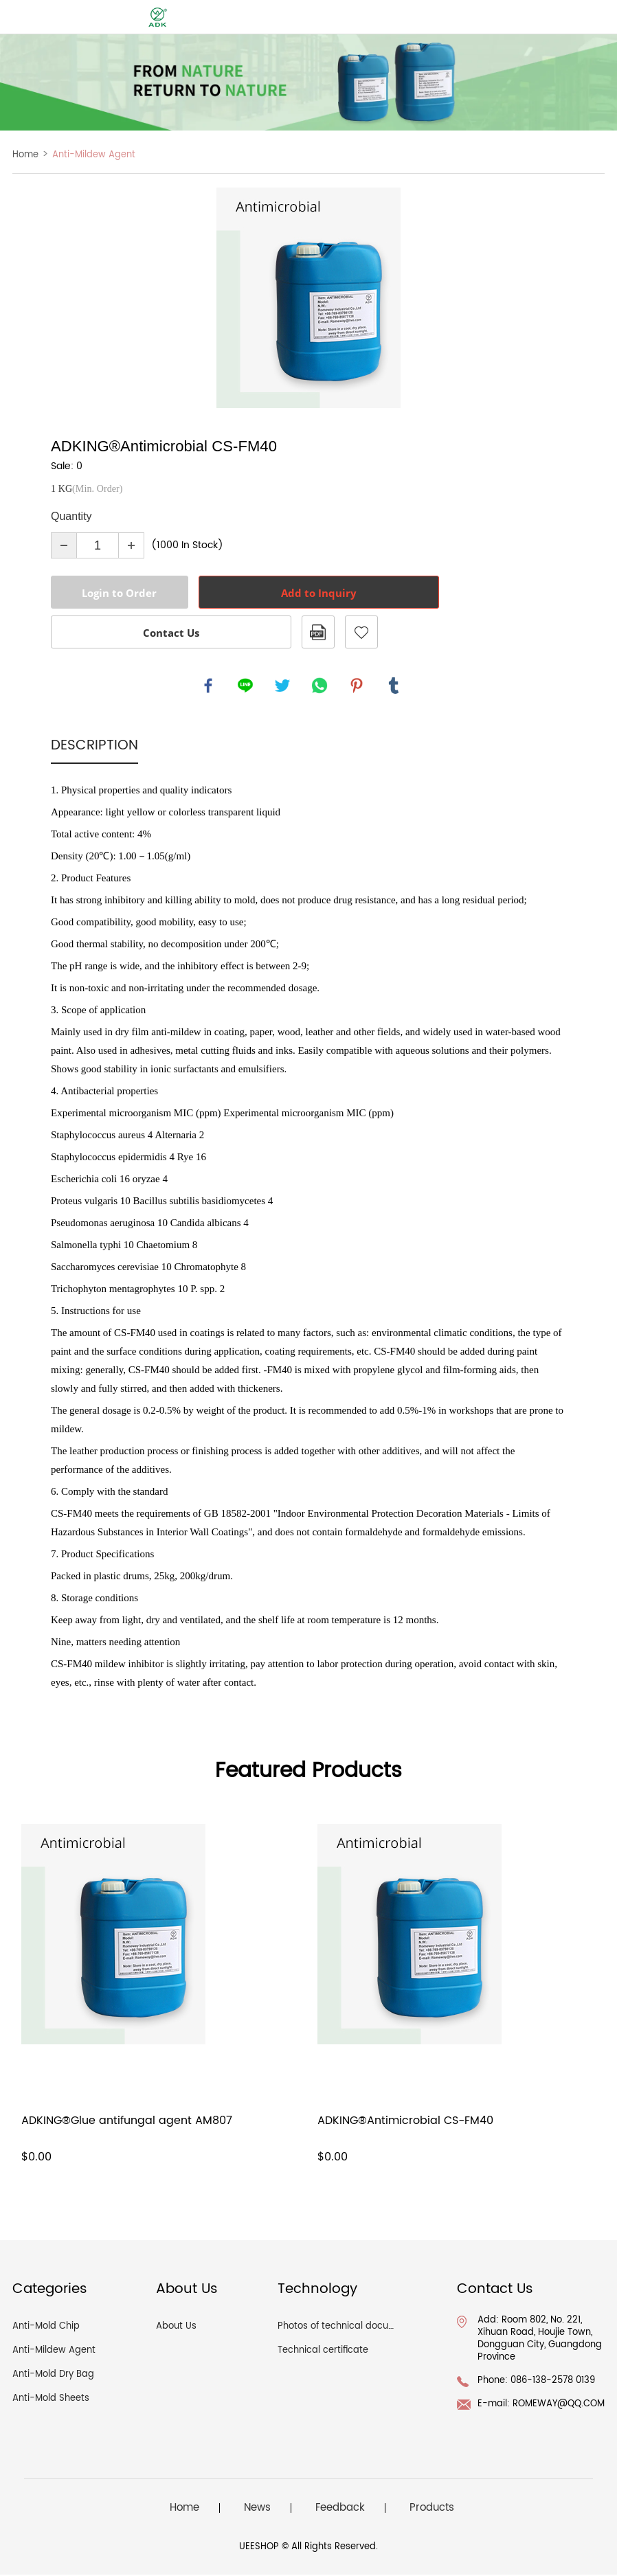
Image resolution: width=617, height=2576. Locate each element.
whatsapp (320, 686)
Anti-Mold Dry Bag (53, 2376)
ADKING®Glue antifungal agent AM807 (126, 2122)
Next (548, 298)
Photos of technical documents (347, 2327)
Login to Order (119, 593)
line (246, 686)
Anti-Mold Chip (46, 2327)
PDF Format (318, 631)
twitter (283, 686)
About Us (176, 2327)
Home (25, 155)
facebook (209, 686)
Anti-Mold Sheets (50, 2400)
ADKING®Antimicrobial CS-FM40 (405, 2122)
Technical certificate (323, 2352)
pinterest (357, 686)
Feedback (340, 2510)
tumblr (394, 686)
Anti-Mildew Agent (93, 155)
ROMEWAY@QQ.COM (559, 2405)
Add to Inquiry (319, 593)
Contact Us (171, 633)
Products (432, 2510)
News (257, 2510)
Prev (69, 298)
